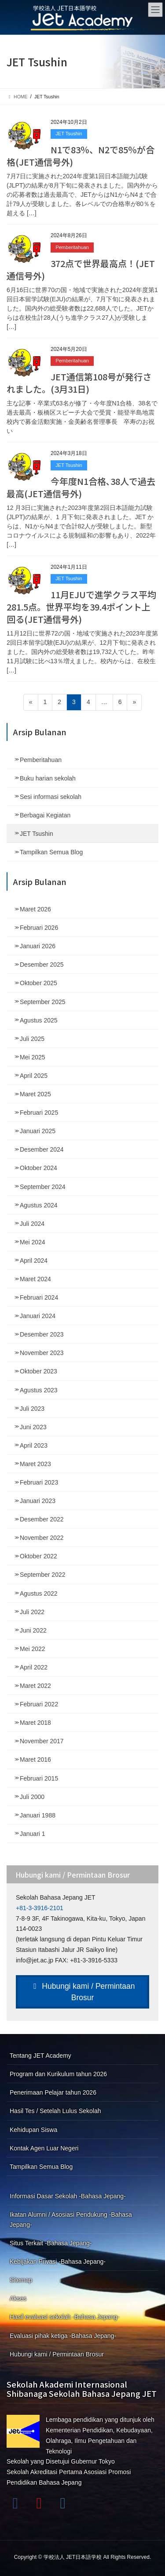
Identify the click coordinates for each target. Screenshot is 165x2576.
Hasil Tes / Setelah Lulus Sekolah (55, 2110)
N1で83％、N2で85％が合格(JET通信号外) (80, 155)
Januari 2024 (37, 1315)
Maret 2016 (35, 1759)
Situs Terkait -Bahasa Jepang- (51, 2243)
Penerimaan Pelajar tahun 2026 (53, 2092)
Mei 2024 (32, 1242)
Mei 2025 (32, 1057)
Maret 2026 (35, 909)
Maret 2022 (35, 1685)
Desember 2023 (42, 1334)
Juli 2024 (32, 1223)
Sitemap (21, 2279)
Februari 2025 (39, 1112)
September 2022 (43, 1574)
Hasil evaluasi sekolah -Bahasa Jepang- (64, 2316)
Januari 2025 (37, 1130)
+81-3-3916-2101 (39, 1907)
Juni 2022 (33, 1630)
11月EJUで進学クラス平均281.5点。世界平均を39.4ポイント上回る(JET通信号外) (81, 606)
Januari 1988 (37, 1815)
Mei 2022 (32, 1648)
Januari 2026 (37, 946)
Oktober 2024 (38, 1167)
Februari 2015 (39, 1778)
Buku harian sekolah (48, 778)
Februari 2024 (39, 1297)
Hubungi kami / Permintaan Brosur (82, 1992)
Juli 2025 (32, 1038)
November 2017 (42, 1741)
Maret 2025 (35, 1094)
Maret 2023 (35, 1463)
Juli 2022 (32, 1611)
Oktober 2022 (38, 1556)
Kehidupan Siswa (33, 2129)
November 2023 (42, 1352)
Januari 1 (32, 1833)
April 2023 (34, 1445)
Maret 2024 (35, 1279)
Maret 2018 (35, 1722)
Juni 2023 (33, 1427)
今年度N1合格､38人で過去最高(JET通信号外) (81, 487)
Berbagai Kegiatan (45, 815)
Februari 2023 (39, 1482)
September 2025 (43, 1001)
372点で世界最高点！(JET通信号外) (81, 269)
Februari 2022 (39, 1704)
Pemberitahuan (72, 247)
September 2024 (43, 1186)
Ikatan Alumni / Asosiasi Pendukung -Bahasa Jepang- (71, 2219)
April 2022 (34, 1667)
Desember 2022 (42, 1519)
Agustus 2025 (39, 1020)
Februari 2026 (39, 927)
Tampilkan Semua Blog (51, 852)
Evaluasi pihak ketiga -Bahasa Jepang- (63, 2335)
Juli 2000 (32, 1796)
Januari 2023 (37, 1500)
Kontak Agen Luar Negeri (44, 2148)
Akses (18, 2298)
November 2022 (42, 1537)
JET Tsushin (68, 133)
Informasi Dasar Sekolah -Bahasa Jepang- (68, 2196)
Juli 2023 (32, 1408)
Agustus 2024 (39, 1205)
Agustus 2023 (39, 1390)
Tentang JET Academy (40, 2055)
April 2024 (34, 1260)
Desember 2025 (42, 964)
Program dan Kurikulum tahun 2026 (58, 2073)
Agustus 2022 (39, 1593)
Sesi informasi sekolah (50, 796)
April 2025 (34, 1075)
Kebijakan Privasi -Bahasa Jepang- (58, 2261)
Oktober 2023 (38, 1371)
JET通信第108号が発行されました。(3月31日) (79, 382)
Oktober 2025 (38, 982)
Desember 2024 (42, 1149)
